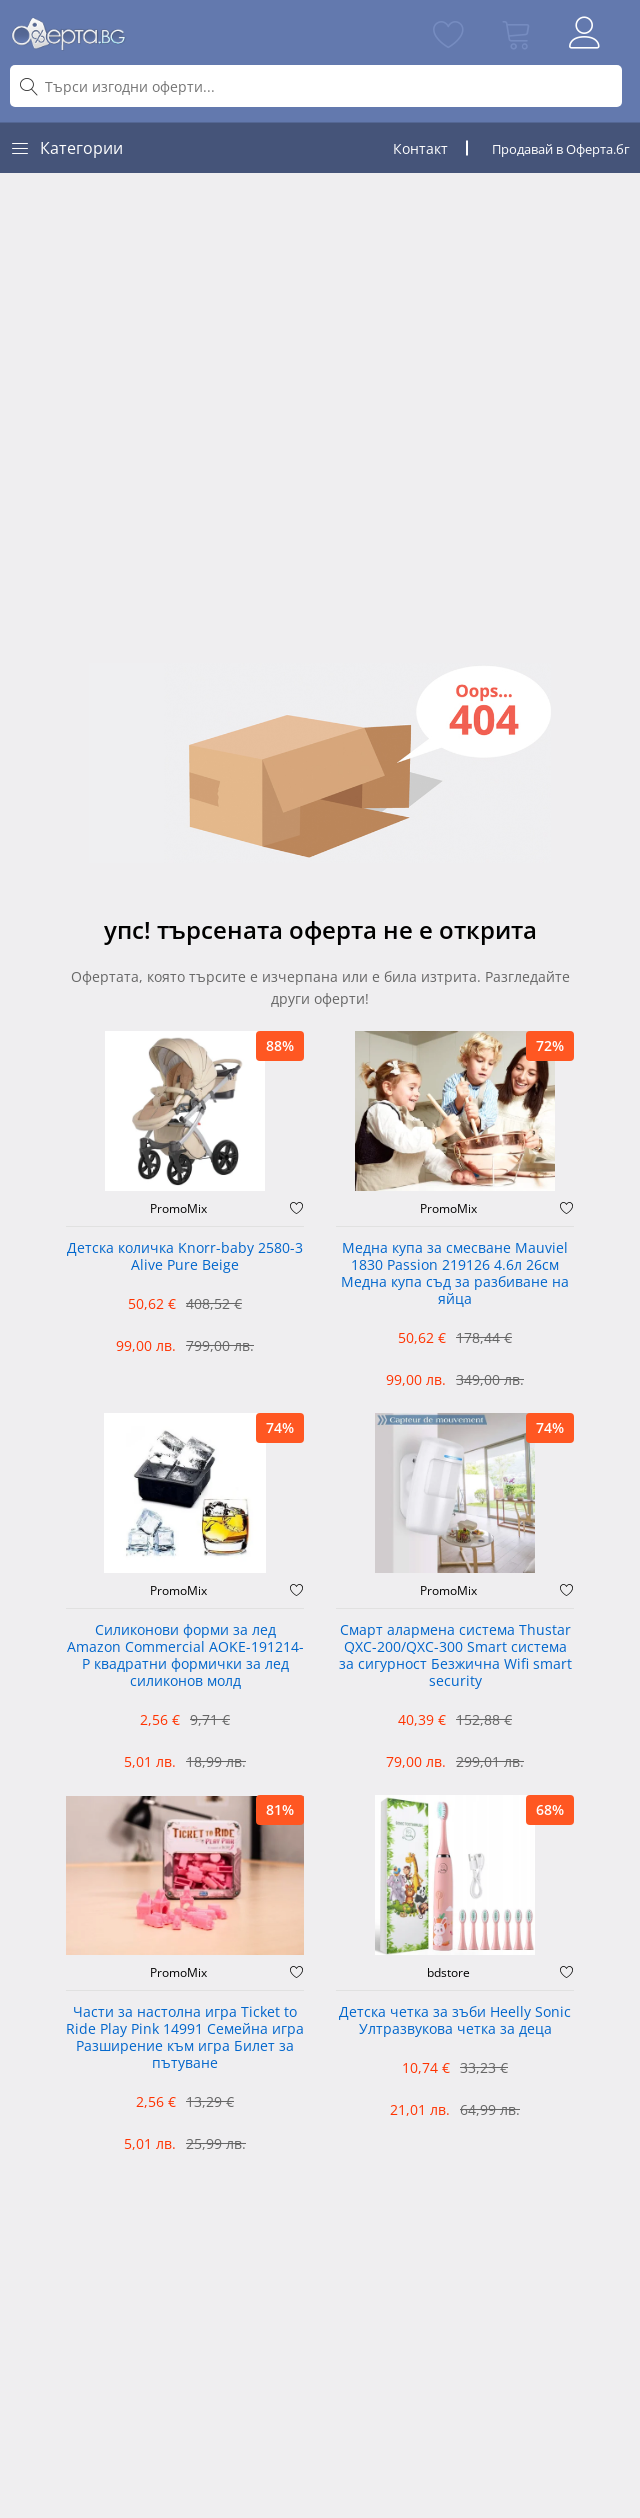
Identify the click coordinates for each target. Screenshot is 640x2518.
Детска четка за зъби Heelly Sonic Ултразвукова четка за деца (455, 2021)
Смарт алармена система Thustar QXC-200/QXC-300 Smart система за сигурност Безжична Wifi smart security (455, 1655)
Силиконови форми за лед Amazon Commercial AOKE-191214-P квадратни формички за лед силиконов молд (185, 1655)
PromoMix (178, 1209)
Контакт (420, 148)
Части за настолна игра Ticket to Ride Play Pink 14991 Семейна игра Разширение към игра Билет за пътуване (185, 2037)
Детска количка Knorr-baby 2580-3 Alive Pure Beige (185, 1257)
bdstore (448, 1973)
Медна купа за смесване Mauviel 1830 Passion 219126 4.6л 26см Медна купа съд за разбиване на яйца (455, 1273)
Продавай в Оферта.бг (561, 149)
